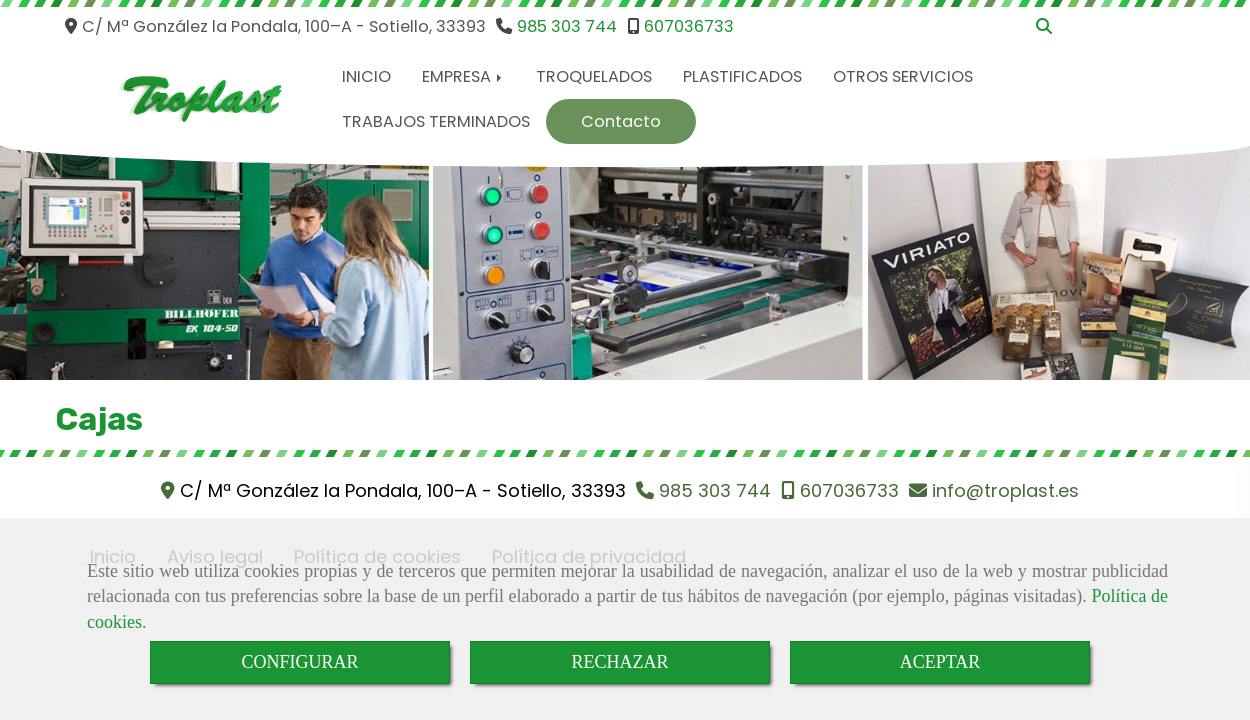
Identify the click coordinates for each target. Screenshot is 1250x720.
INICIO (366, 76)
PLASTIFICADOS (742, 76)
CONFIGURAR (299, 662)
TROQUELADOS (594, 76)
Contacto (621, 121)
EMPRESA (463, 76)
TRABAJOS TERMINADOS (436, 121)
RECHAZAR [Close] (619, 662)
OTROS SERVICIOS (903, 76)
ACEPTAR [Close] (940, 662)
